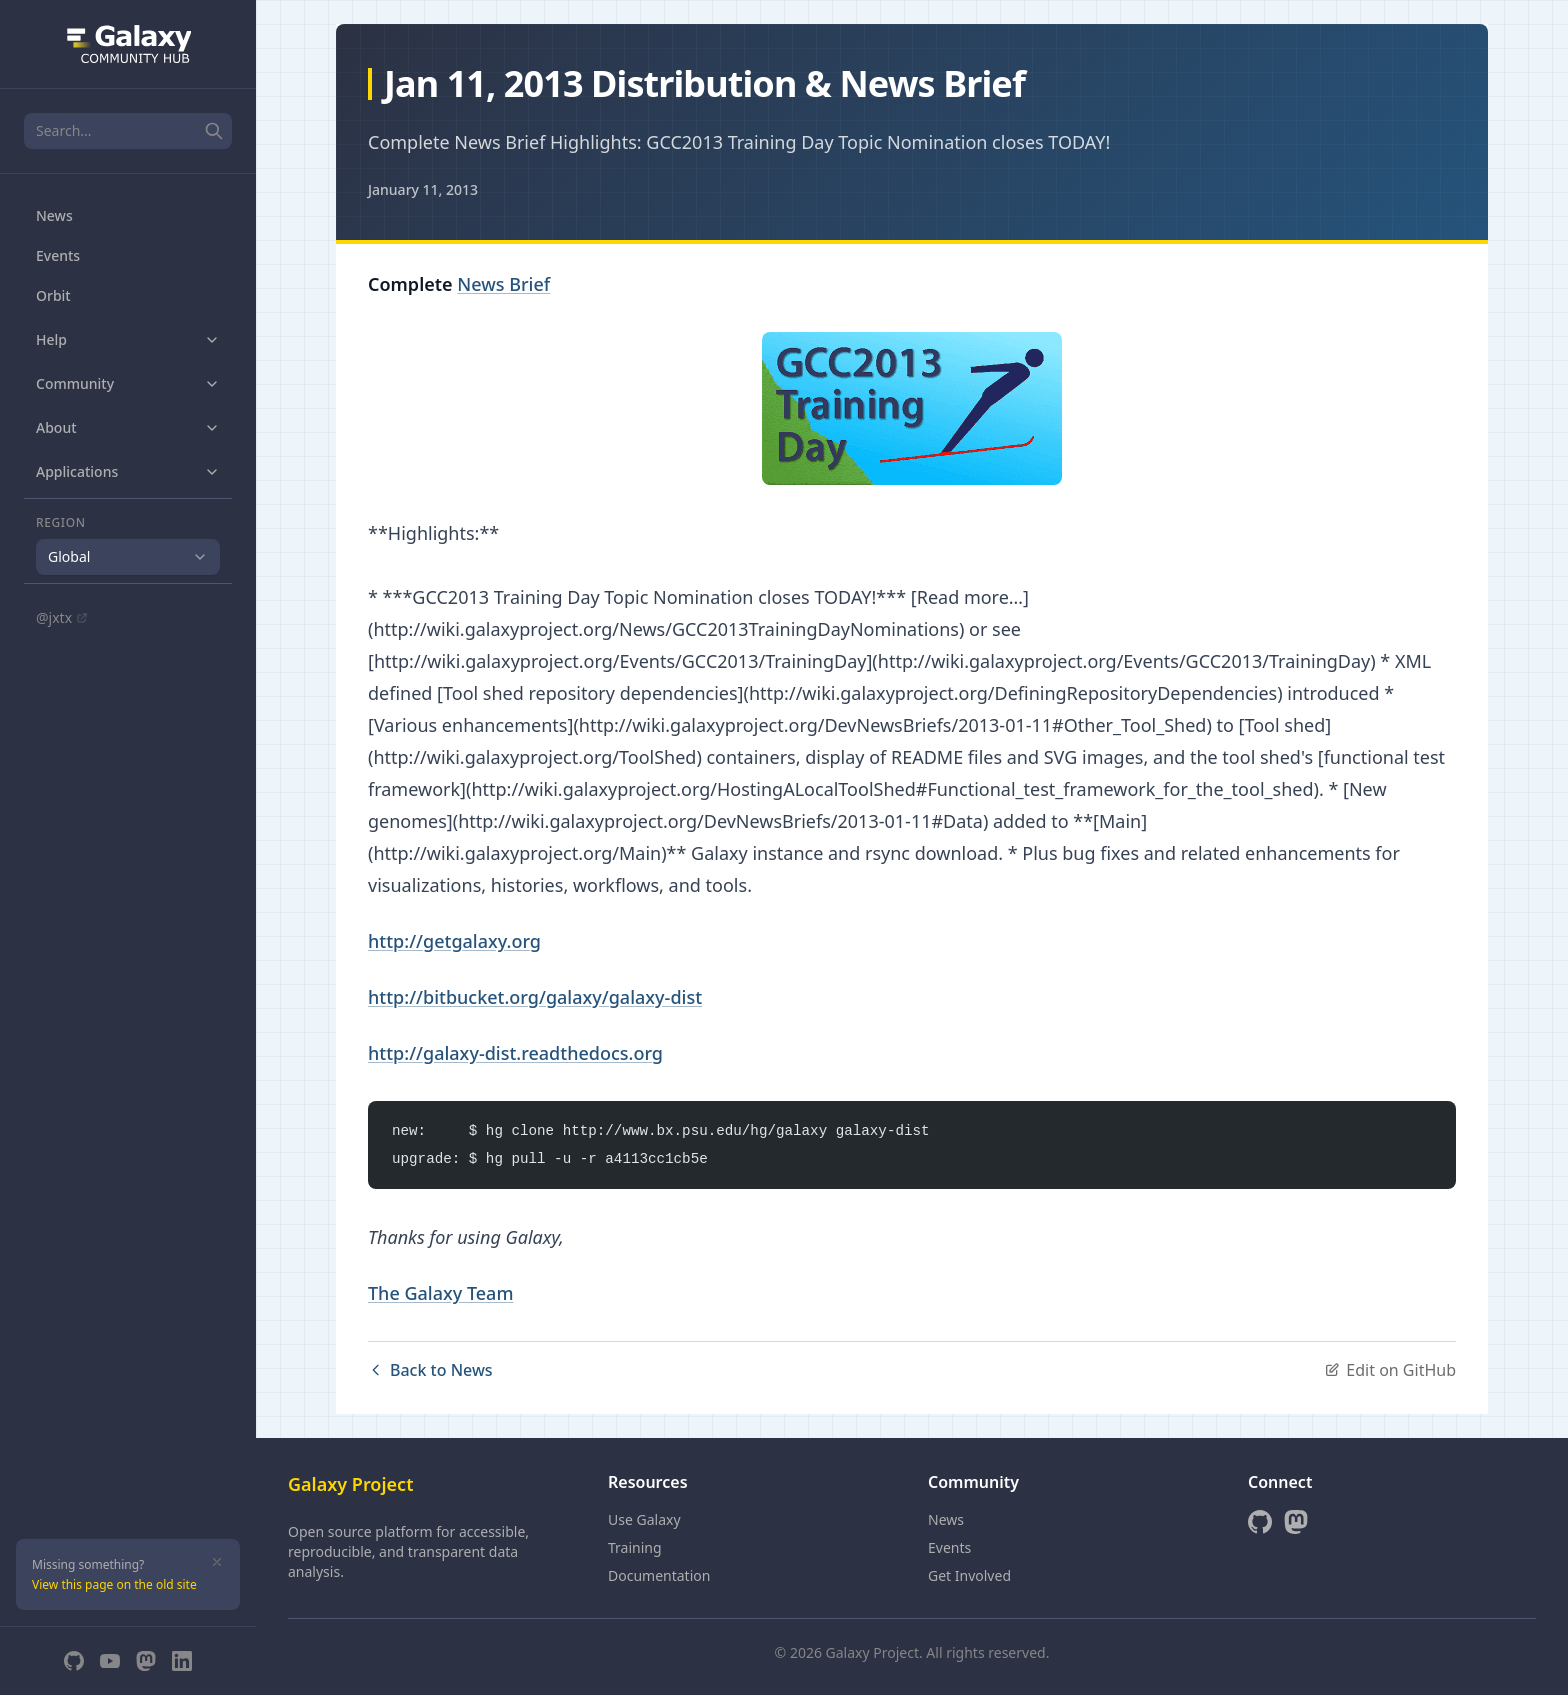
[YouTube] (110, 1661)
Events (58, 255)
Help (128, 339)
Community (128, 383)
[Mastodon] (146, 1661)
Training (635, 1547)
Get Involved (969, 1575)
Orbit (53, 295)
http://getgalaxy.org (454, 941)
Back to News (430, 1370)
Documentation (659, 1575)
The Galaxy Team (440, 1293)
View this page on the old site (114, 1584)
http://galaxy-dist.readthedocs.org (515, 1053)
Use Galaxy (644, 1519)
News (54, 215)
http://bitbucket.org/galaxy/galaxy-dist (535, 997)
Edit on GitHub (1390, 1370)
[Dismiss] (217, 1562)
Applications (128, 471)
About (128, 427)
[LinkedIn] (182, 1661)
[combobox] (128, 557)
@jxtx (62, 617)
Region (61, 523)
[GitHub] (74, 1661)
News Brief (503, 284)
